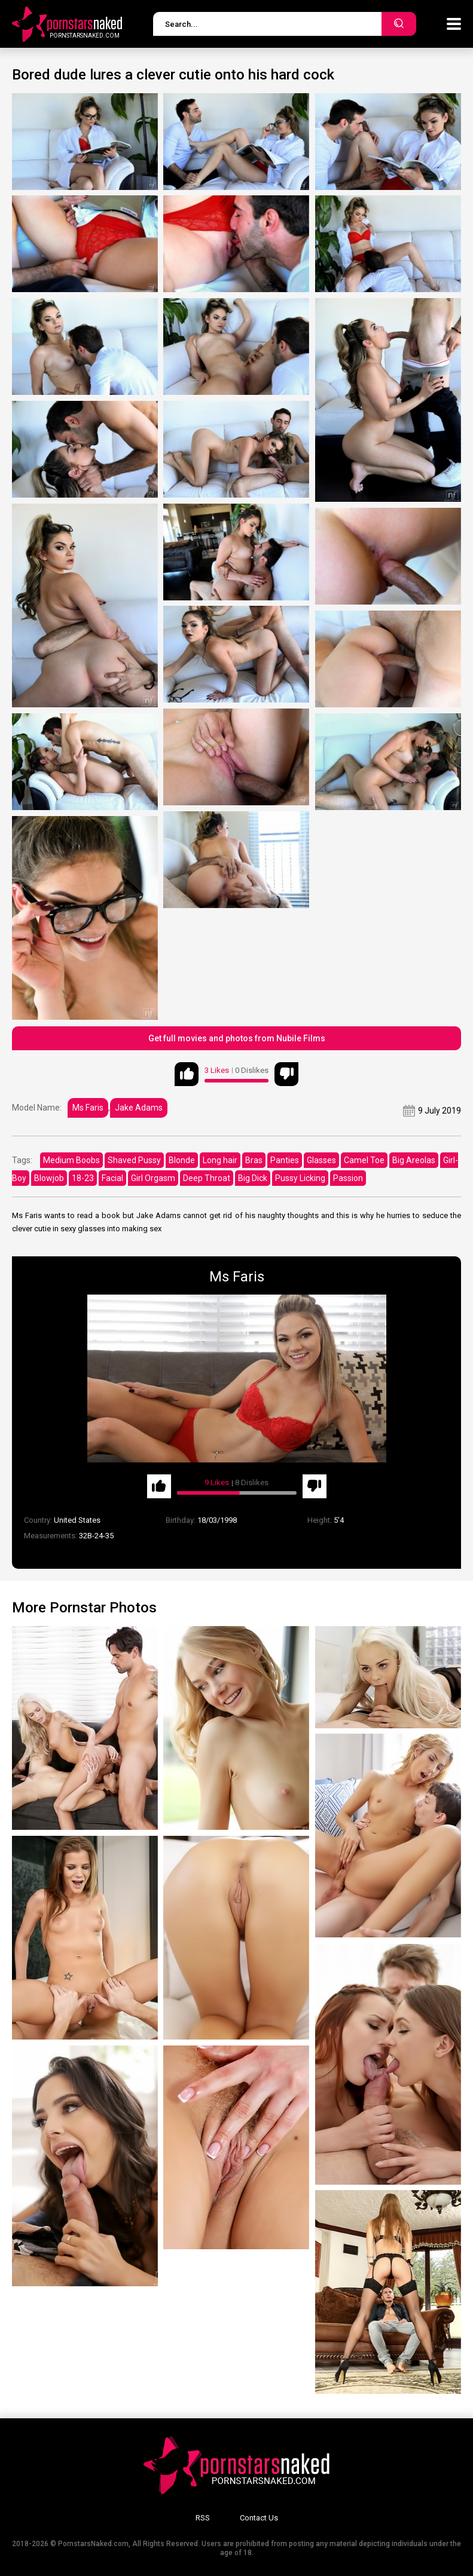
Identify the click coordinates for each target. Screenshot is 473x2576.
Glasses (321, 1160)
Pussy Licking (300, 1178)
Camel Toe (364, 1160)
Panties (284, 1160)
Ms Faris (87, 1107)
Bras (254, 1160)
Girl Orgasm (153, 1178)
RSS (203, 2517)
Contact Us (259, 2517)
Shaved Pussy (134, 1160)
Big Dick (252, 1178)
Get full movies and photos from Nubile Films (236, 1038)
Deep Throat (206, 1178)
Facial (112, 1178)
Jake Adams (139, 1107)
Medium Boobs (71, 1160)
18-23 (83, 1178)
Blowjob (49, 1178)
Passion (348, 1178)
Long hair (220, 1160)
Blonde (182, 1160)
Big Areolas (413, 1160)
